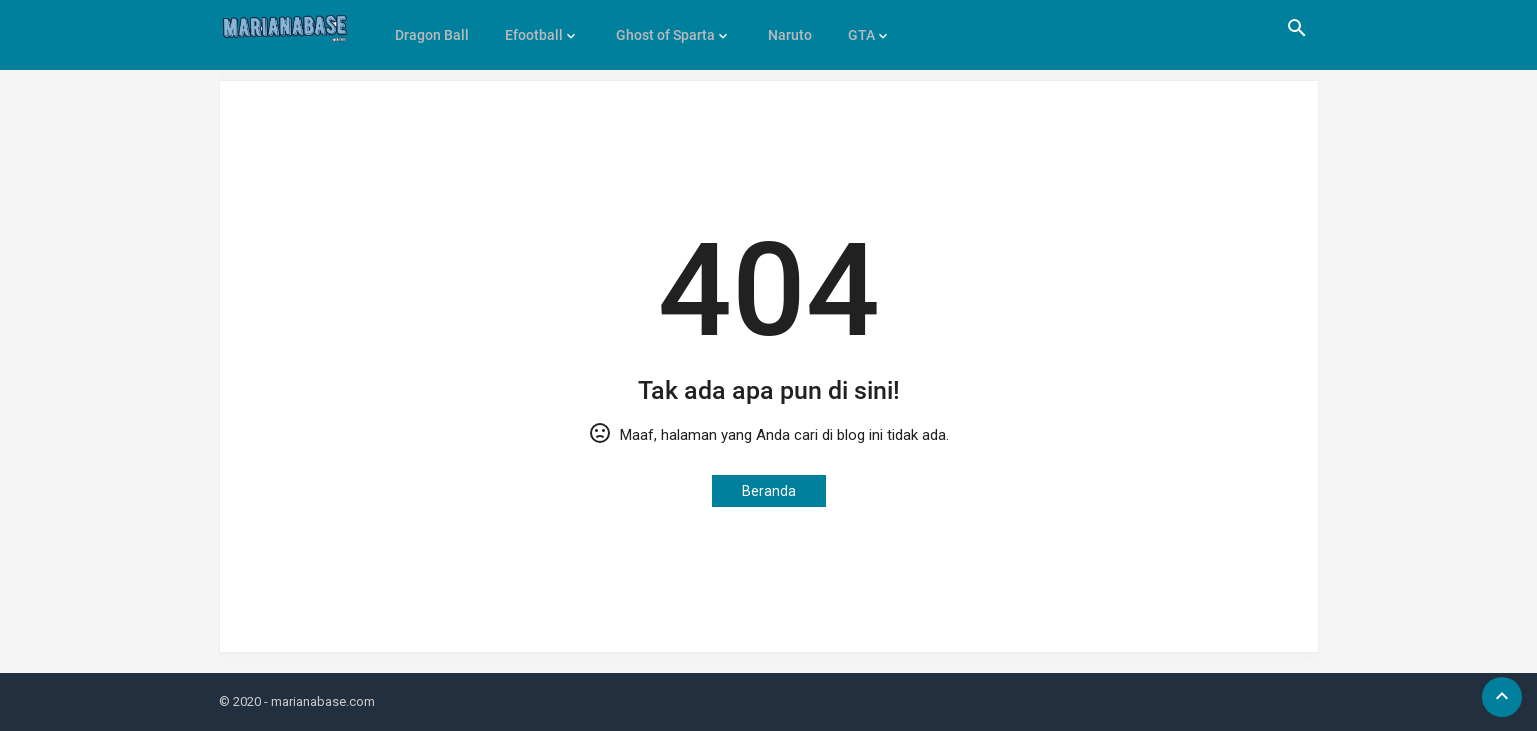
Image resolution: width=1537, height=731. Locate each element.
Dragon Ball (431, 28)
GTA (850, 28)
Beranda (769, 491)
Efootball (531, 28)
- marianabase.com (319, 701)
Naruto (781, 28)
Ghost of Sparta (659, 28)
